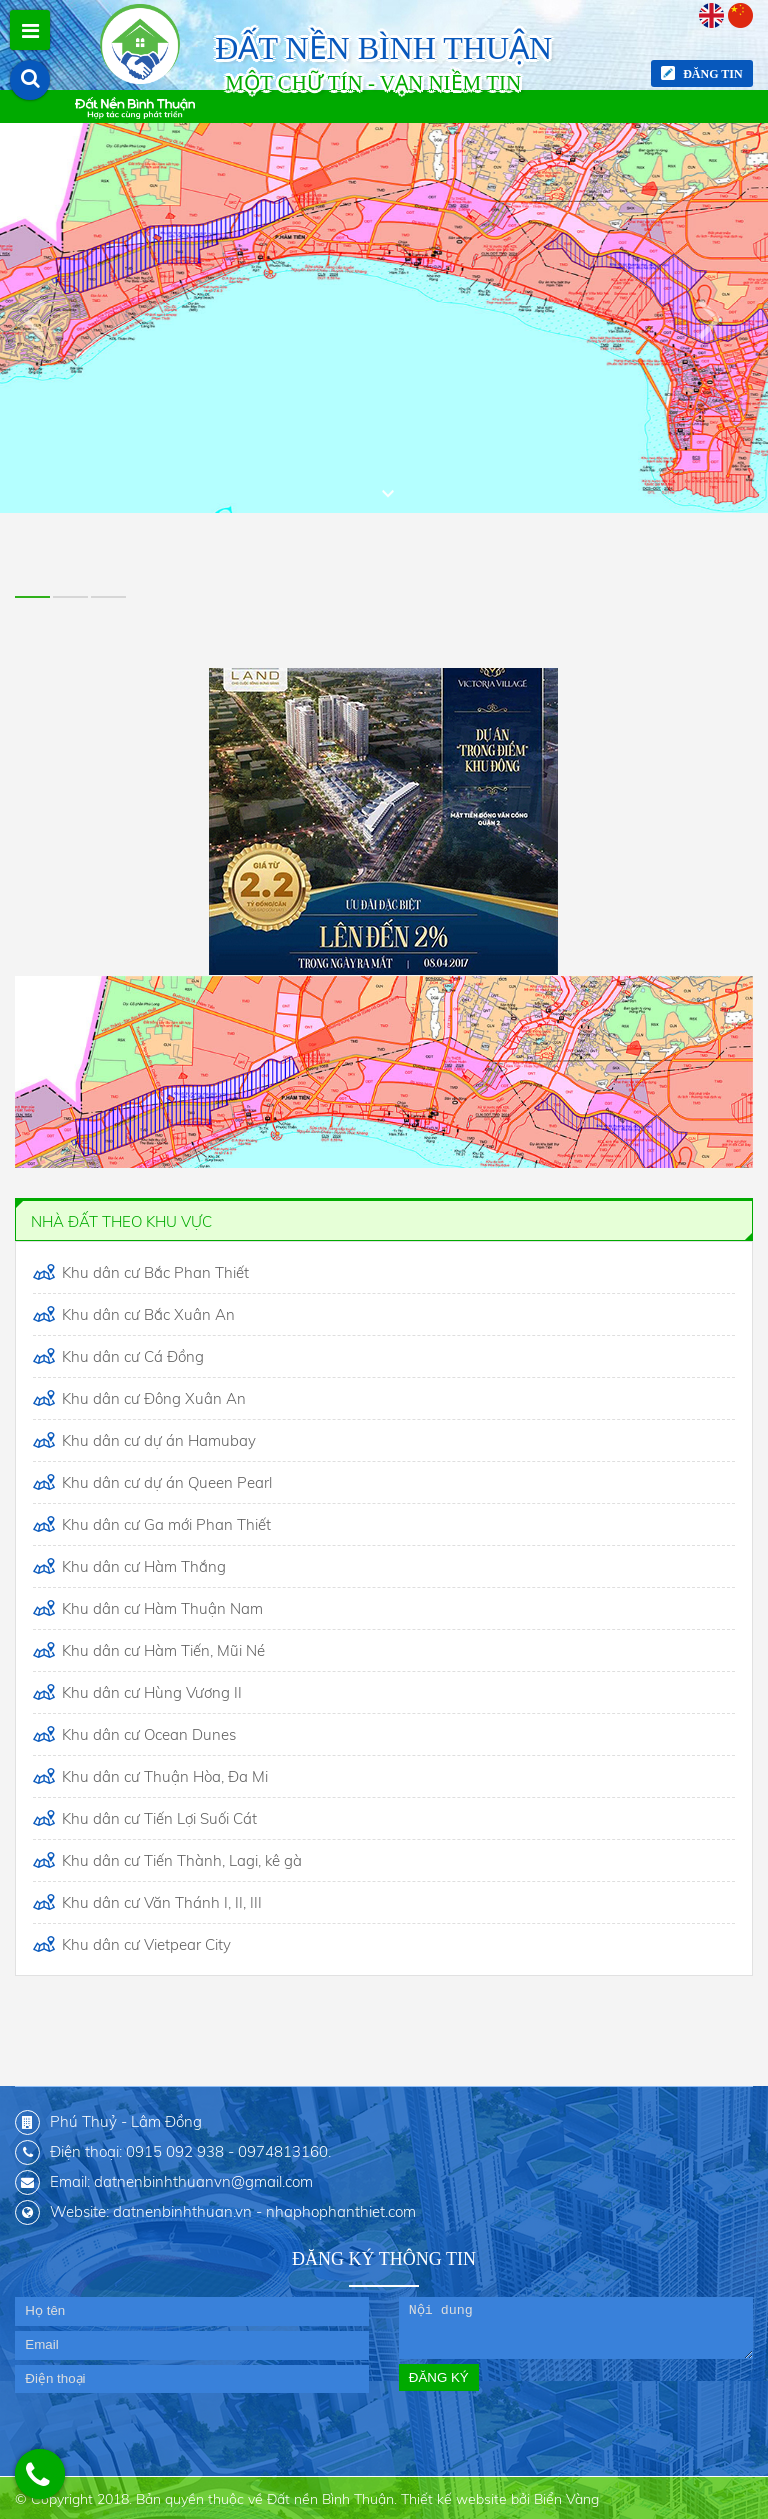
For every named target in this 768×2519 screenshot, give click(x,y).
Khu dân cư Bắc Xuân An (146, 1314)
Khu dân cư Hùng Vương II (150, 1692)
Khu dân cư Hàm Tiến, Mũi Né (161, 1650)
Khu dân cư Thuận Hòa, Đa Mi (163, 1776)
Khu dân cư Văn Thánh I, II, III (160, 1902)
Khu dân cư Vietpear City (144, 1944)
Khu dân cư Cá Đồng (131, 1356)
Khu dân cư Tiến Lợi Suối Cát (157, 1818)
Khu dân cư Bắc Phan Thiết (153, 1272)
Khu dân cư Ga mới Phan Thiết (164, 1524)
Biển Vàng (566, 2499)
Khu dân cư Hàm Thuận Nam (160, 1608)
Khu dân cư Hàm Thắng (142, 1566)
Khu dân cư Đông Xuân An (152, 1398)
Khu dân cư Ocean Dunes (147, 1734)
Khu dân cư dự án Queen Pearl (165, 1482)
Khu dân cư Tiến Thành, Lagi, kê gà (180, 1860)
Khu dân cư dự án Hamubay (157, 1440)
